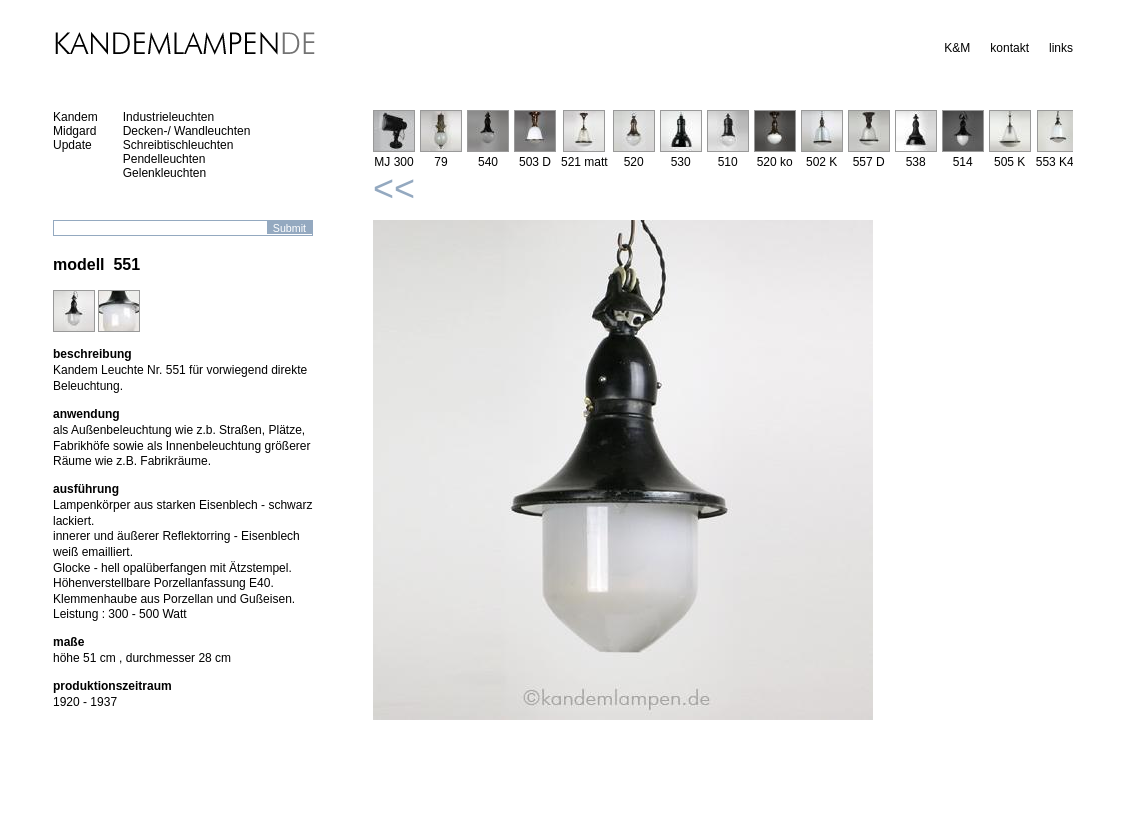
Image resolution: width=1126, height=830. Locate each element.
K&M (957, 48)
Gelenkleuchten (164, 173)
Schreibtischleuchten (178, 145)
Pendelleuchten (164, 159)
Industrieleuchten (168, 117)
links (1061, 48)
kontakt (1009, 48)
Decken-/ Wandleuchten (187, 131)
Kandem (75, 117)
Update (72, 145)
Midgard (74, 131)
